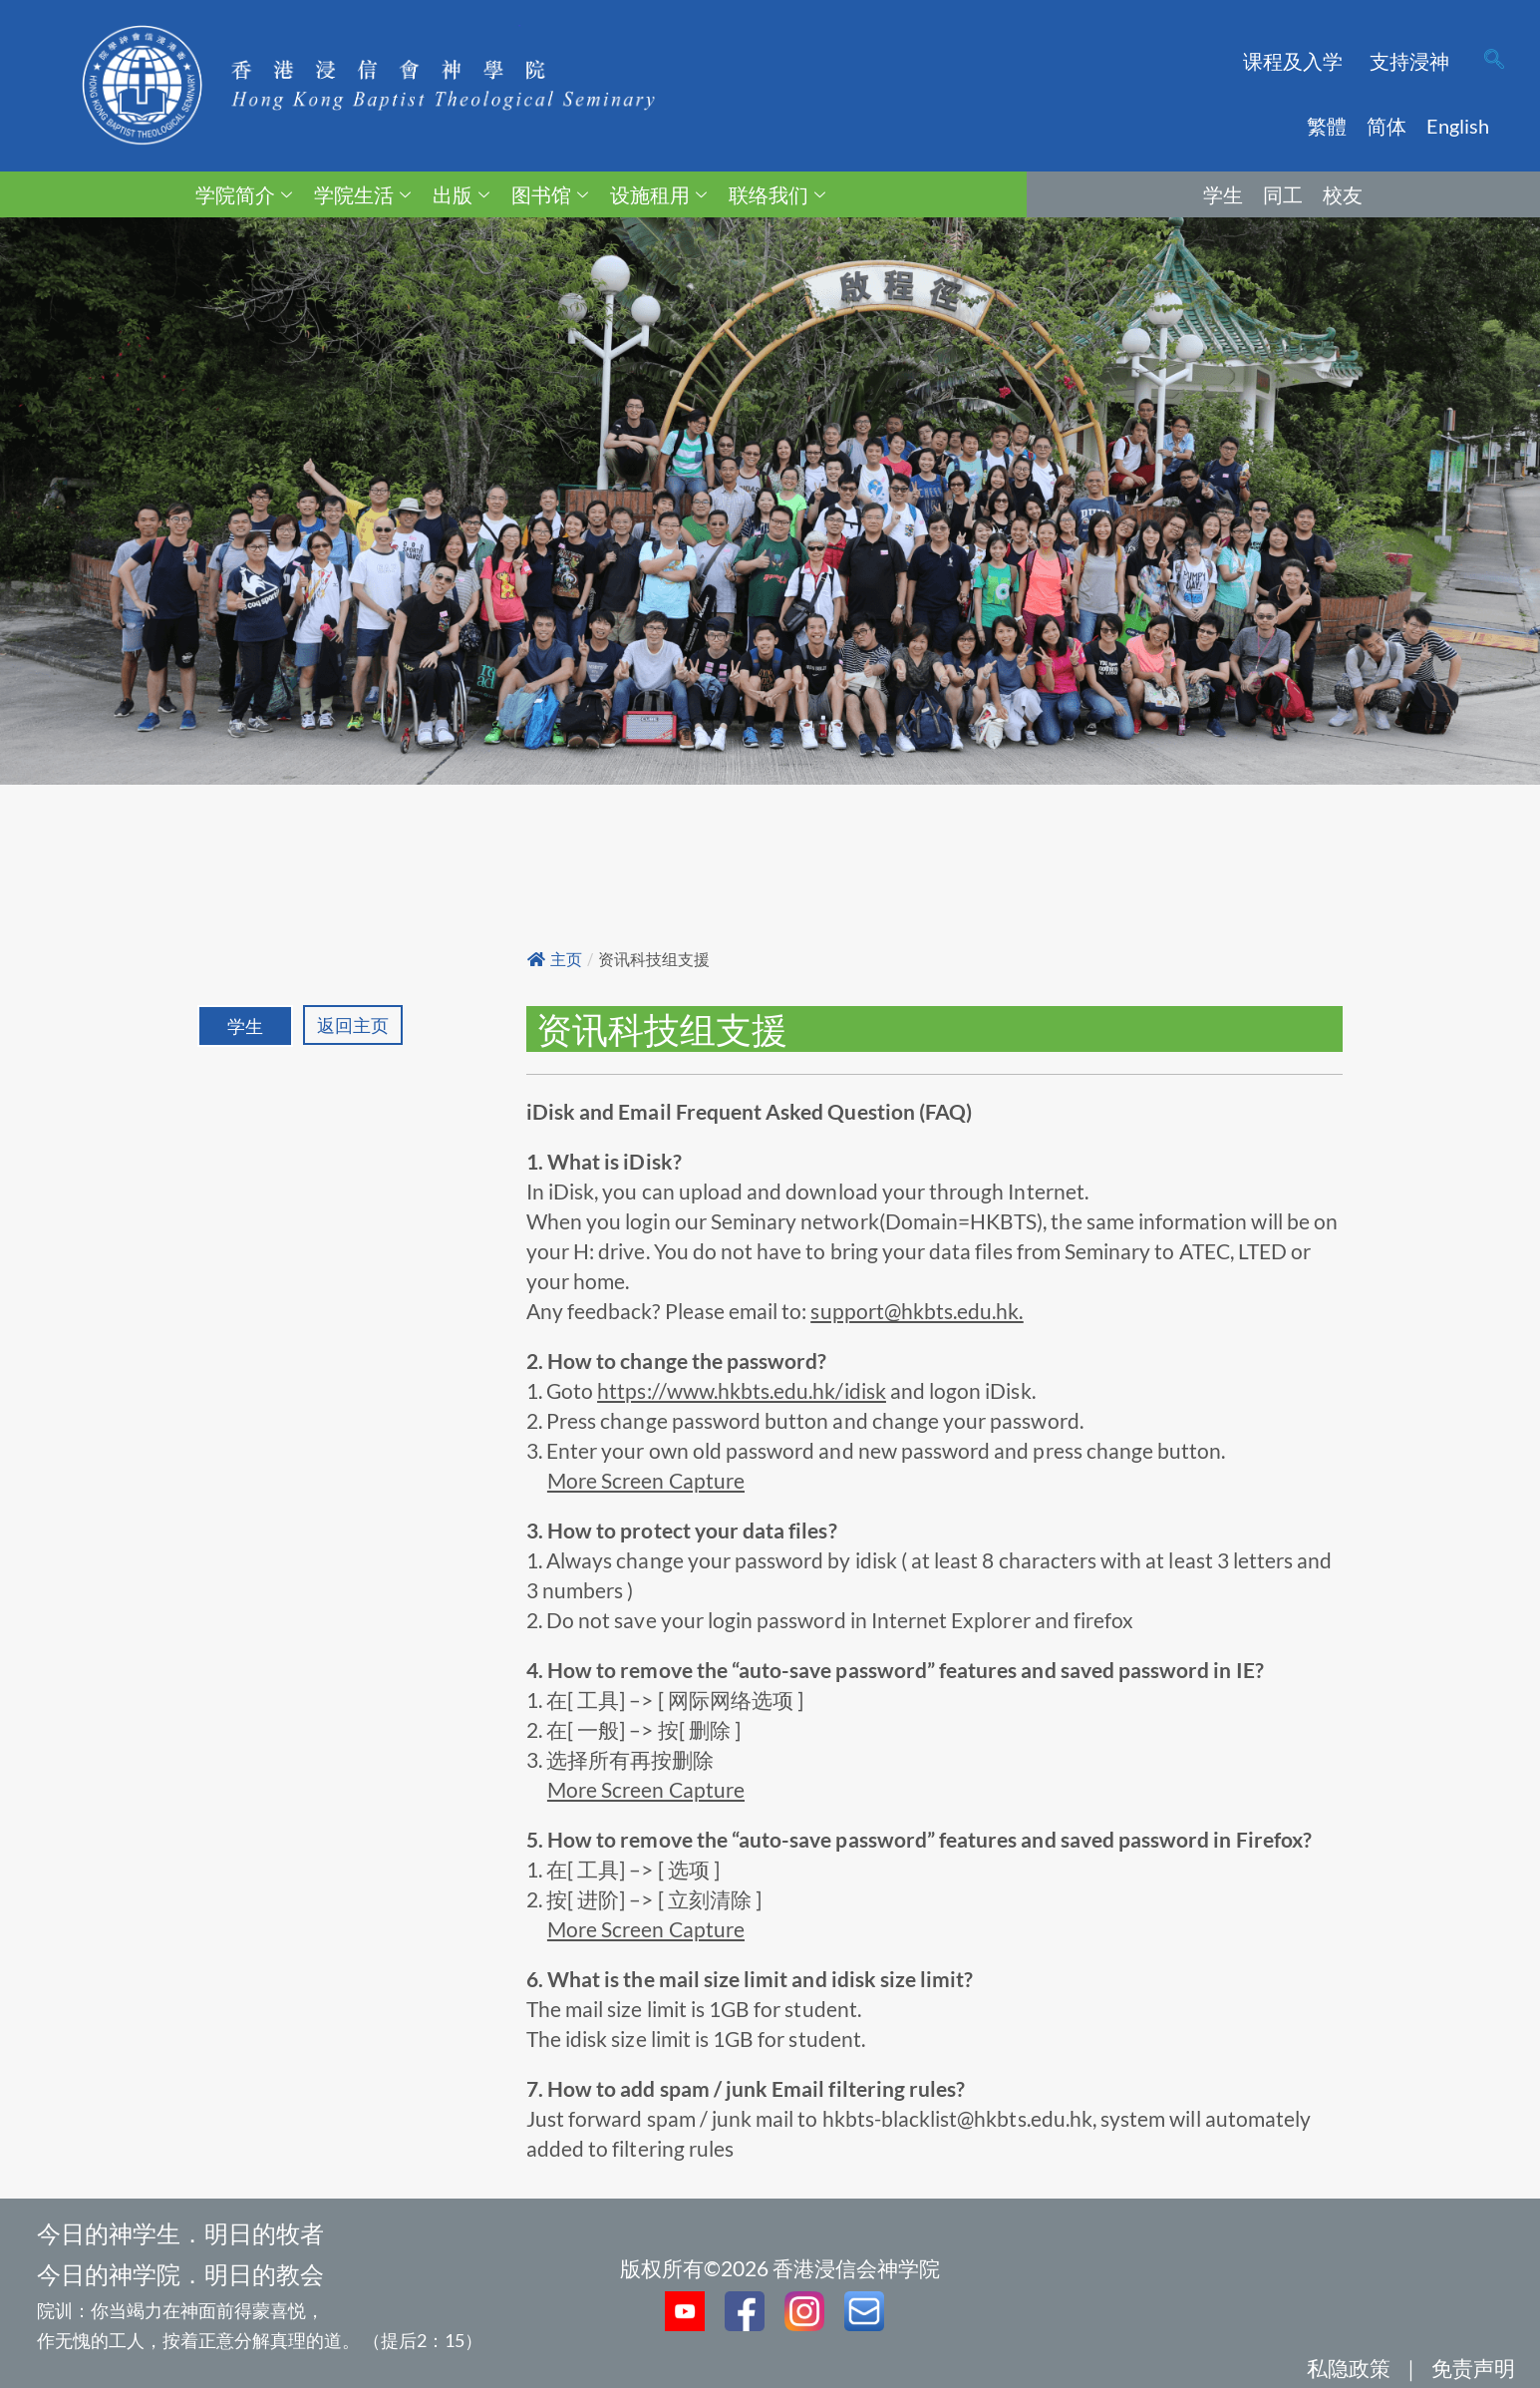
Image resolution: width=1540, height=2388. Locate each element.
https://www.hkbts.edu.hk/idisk (741, 1390)
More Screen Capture (646, 1480)
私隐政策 (1348, 2367)
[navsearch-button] (1494, 61)
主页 (554, 959)
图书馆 (549, 194)
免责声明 (1473, 2367)
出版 (461, 194)
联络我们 (777, 194)
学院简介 (243, 194)
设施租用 (658, 194)
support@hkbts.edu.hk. (916, 1310)
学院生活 (362, 194)
